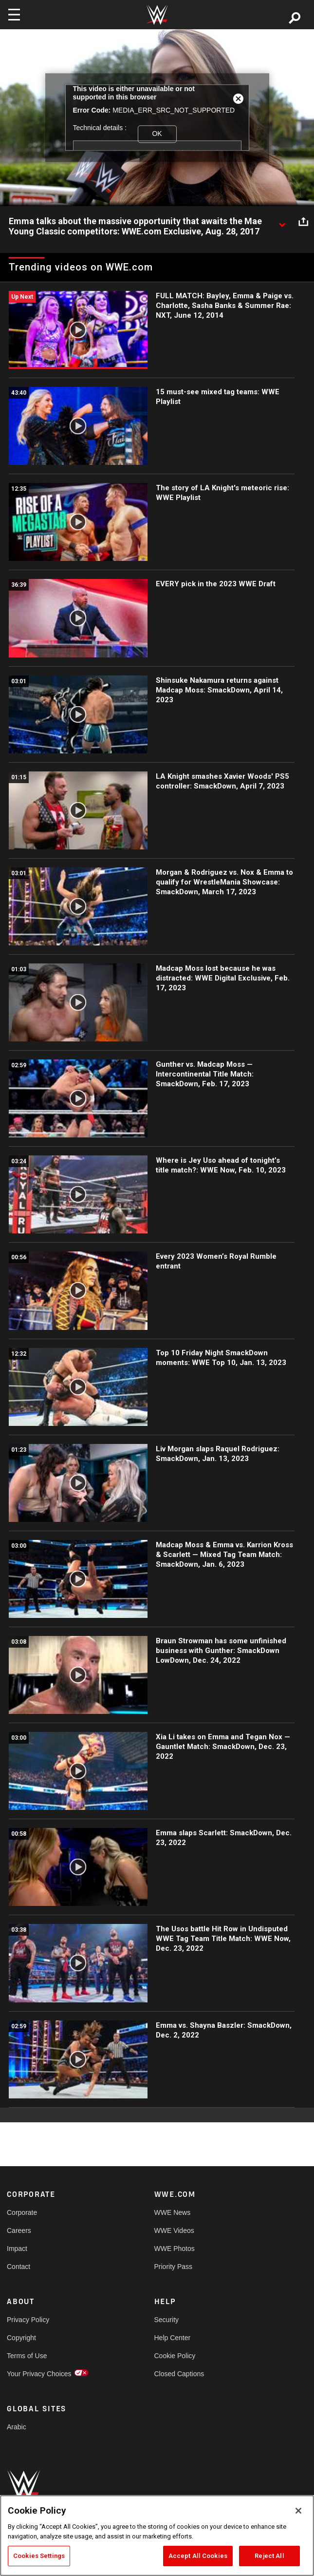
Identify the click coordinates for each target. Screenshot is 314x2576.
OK (157, 134)
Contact (18, 2266)
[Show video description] (282, 221)
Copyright (21, 2338)
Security (166, 2320)
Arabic (16, 2427)
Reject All (269, 2555)
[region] (157, 2535)
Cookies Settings (39, 2555)
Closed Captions (179, 2374)
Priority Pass (173, 2266)
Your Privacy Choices (39, 2374)
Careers (19, 2230)
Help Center (172, 2338)
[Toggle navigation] (14, 14)
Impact (17, 2248)
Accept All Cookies (197, 2555)
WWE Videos (174, 2230)
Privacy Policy (28, 2320)
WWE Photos (174, 2248)
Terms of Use (27, 2356)
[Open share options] (303, 221)
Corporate (22, 2212)
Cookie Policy (175, 2356)
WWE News (172, 2212)
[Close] (298, 2510)
